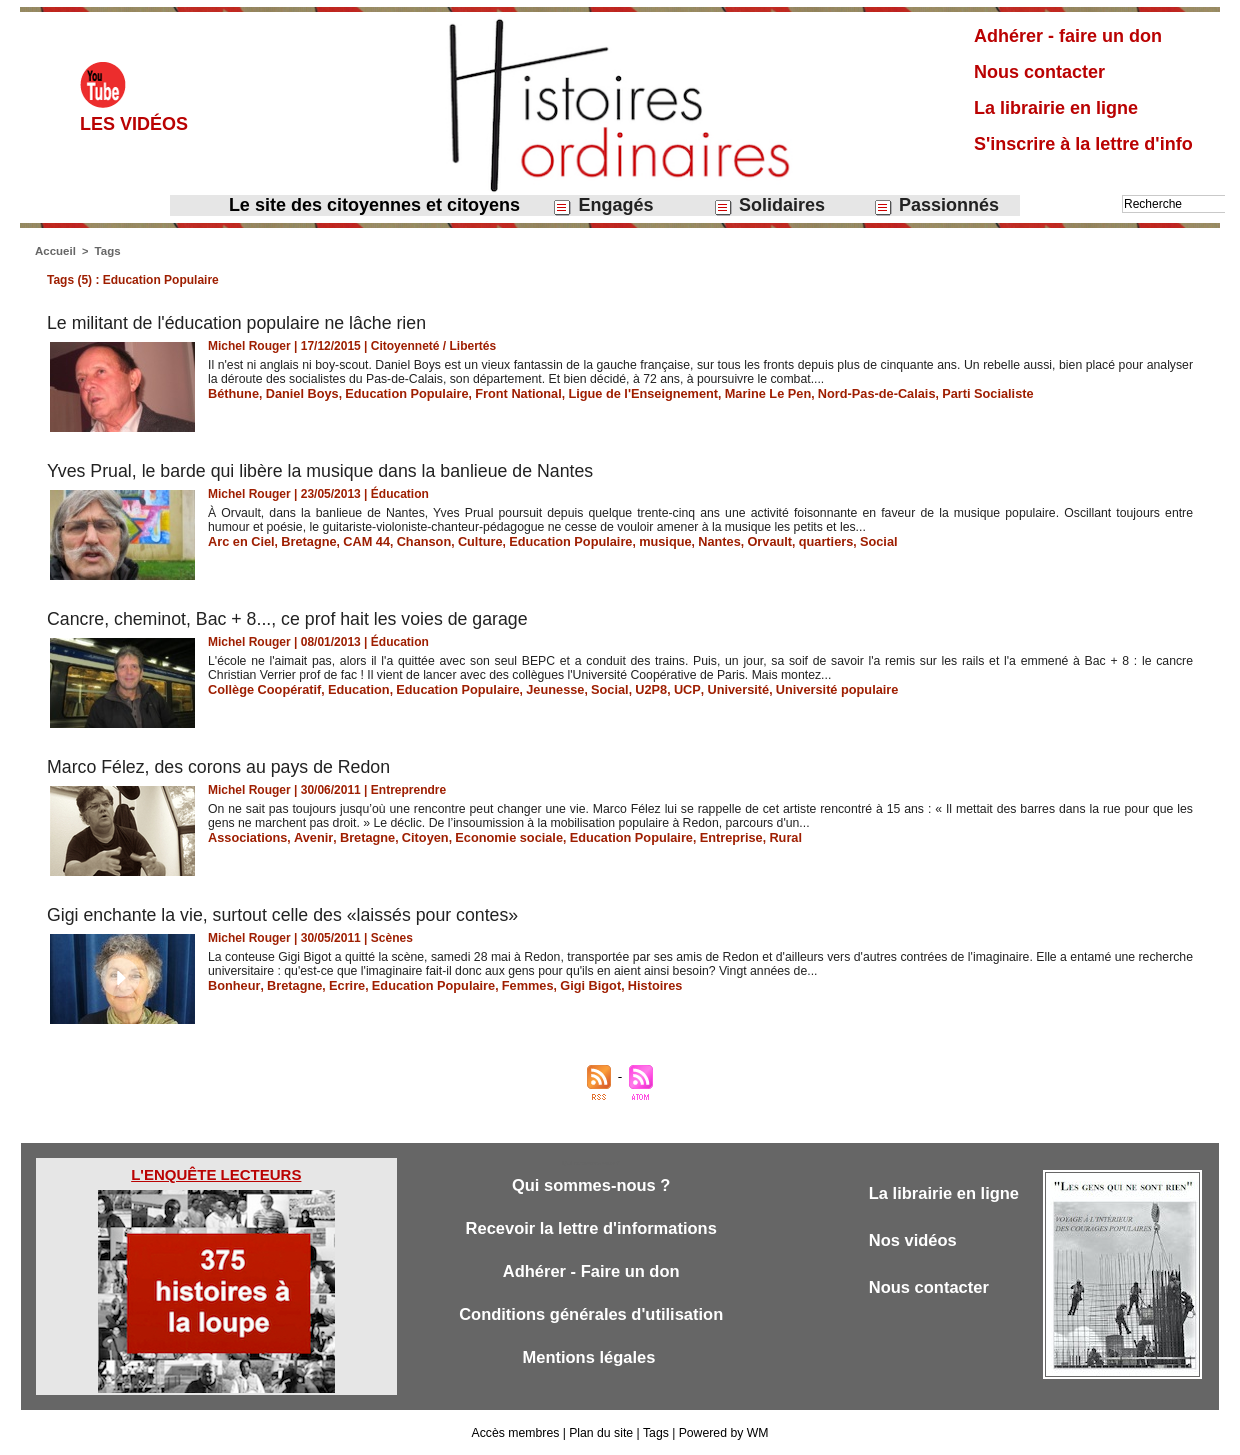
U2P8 (627, 689)
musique (640, 541)
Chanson (412, 541)
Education (350, 689)
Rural (753, 837)
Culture (466, 541)
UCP (661, 689)
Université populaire (801, 689)
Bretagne (303, 541)
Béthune (232, 393)
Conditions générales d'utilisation (591, 1317)
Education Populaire (396, 393)
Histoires (630, 985)
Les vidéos (134, 124)
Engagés (602, 205)
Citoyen (413, 837)
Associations (245, 837)
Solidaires (769, 205)
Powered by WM (722, 1433)
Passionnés (936, 205)
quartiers (793, 541)
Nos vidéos (914, 1241)
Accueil (54, 251)
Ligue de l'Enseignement (619, 393)
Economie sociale (491, 837)
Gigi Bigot (569, 985)
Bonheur (232, 985)
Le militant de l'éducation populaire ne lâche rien (239, 323)
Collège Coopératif (261, 689)
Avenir (307, 837)
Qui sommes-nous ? (590, 1185)
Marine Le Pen (736, 393)
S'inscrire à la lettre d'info (1083, 144)
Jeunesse (536, 689)
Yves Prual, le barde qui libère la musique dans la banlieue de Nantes (324, 471)
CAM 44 (358, 541)
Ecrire (339, 985)
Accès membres (517, 1433)
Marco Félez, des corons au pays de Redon (221, 767)
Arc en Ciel (239, 541)
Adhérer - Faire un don (591, 1273)
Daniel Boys (297, 393)
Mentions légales (591, 1361)
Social (843, 541)
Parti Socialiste (945, 393)
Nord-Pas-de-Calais (839, 393)
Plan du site (601, 1433)
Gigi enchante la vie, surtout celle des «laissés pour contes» (286, 915)
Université (708, 689)
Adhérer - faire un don (1068, 36)
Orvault (740, 541)
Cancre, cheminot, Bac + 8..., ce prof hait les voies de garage (291, 619)
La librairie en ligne (1056, 108)
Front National (501, 393)
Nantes (692, 541)
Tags (105, 251)
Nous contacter (1039, 72)
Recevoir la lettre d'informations (591, 1229)
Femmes (509, 985)
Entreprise (701, 837)
